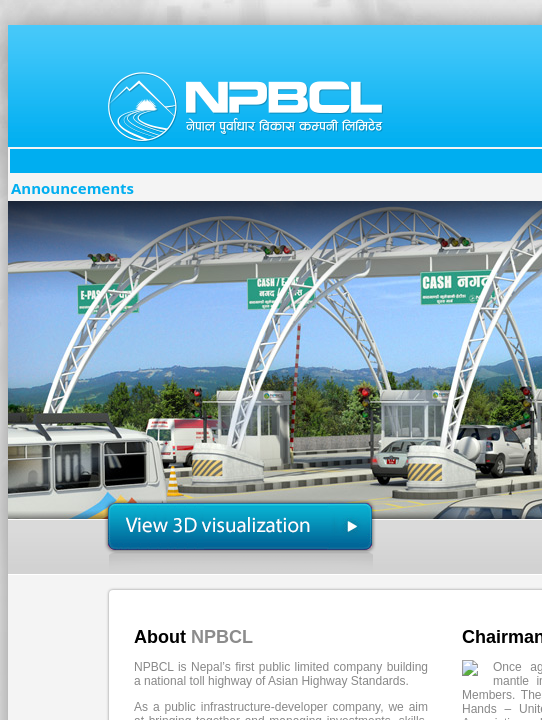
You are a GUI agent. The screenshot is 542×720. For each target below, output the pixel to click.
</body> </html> (271, 360)
